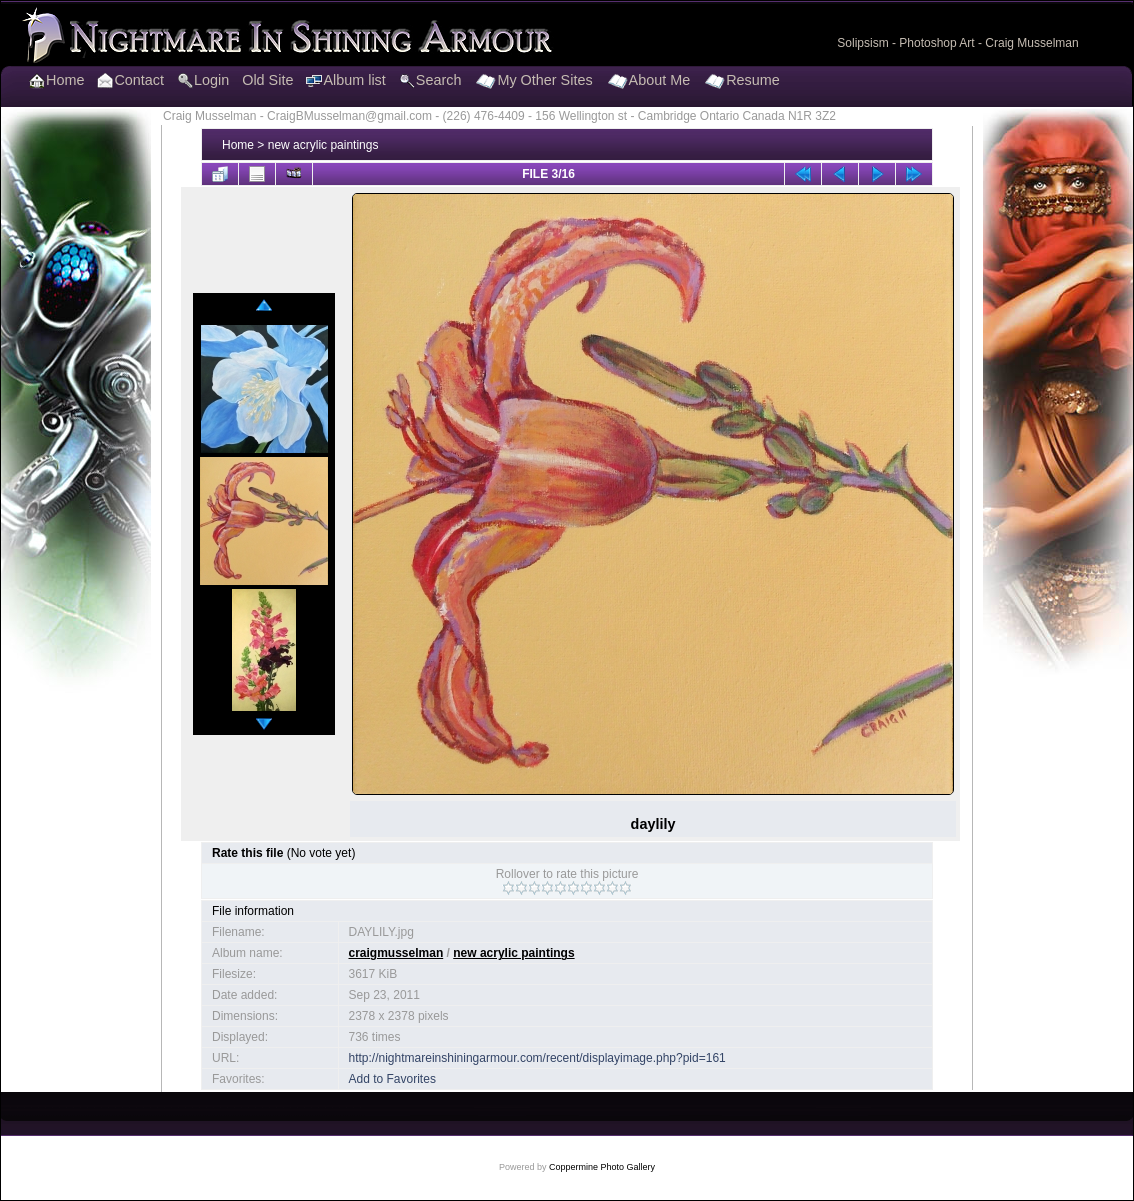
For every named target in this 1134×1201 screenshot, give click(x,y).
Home (238, 145)
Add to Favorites (392, 1079)
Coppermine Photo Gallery (602, 1167)
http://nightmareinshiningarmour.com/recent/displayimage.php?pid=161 (537, 1058)
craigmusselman (396, 953)
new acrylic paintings (323, 145)
